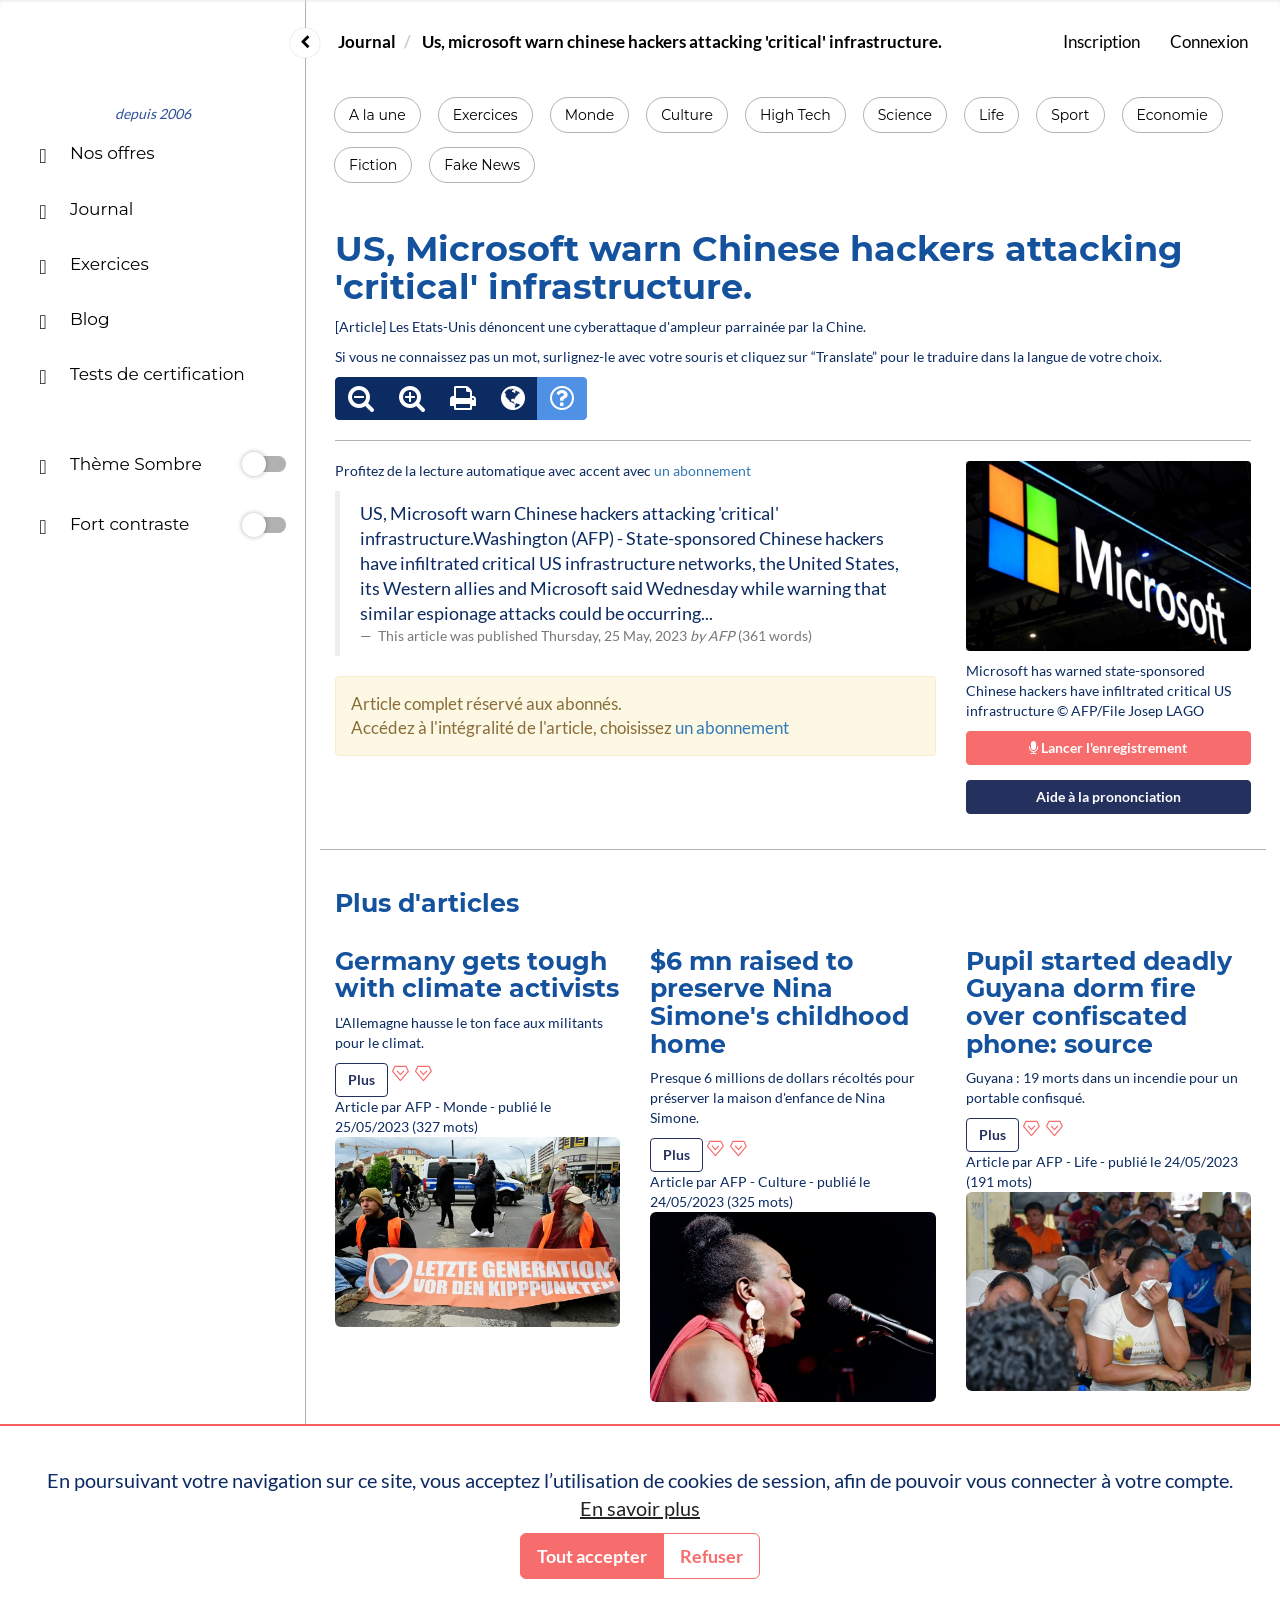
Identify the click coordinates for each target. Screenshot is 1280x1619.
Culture (687, 115)
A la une (377, 115)
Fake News (482, 165)
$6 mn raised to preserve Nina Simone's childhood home (779, 1002)
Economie (1172, 115)
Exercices (485, 115)
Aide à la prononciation (1108, 796)
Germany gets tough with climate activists (477, 975)
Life (991, 115)
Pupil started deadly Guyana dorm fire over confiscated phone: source (1099, 1002)
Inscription (1101, 41)
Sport (1070, 115)
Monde (590, 115)
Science (905, 115)
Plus (361, 1079)
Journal (367, 41)
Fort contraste (114, 526)
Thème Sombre (120, 466)
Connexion (1209, 41)
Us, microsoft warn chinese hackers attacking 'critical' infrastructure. (682, 41)
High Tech (795, 115)
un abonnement (702, 470)
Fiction (373, 165)
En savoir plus (640, 1508)
